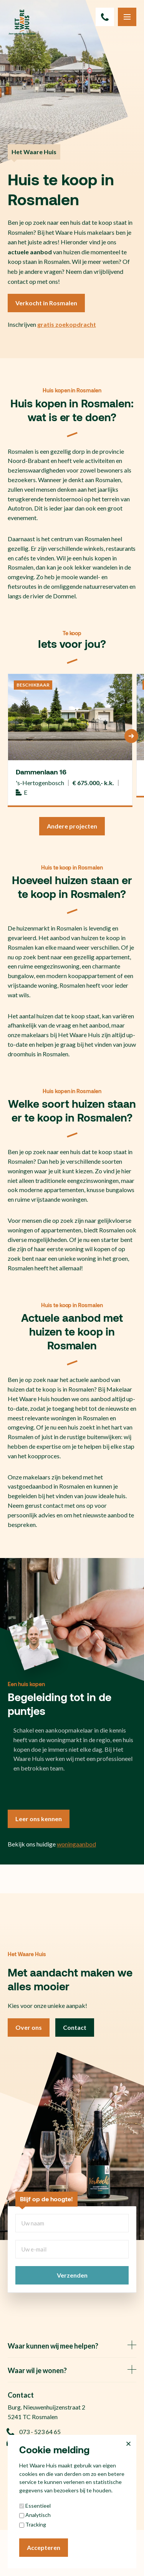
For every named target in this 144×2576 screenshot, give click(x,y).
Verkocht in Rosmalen (46, 302)
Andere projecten (72, 826)
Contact (74, 2027)
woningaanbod (76, 1844)
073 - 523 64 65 (34, 2432)
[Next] (131, 736)
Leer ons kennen (38, 1818)
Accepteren (43, 2547)
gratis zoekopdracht (66, 324)
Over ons (28, 2027)
